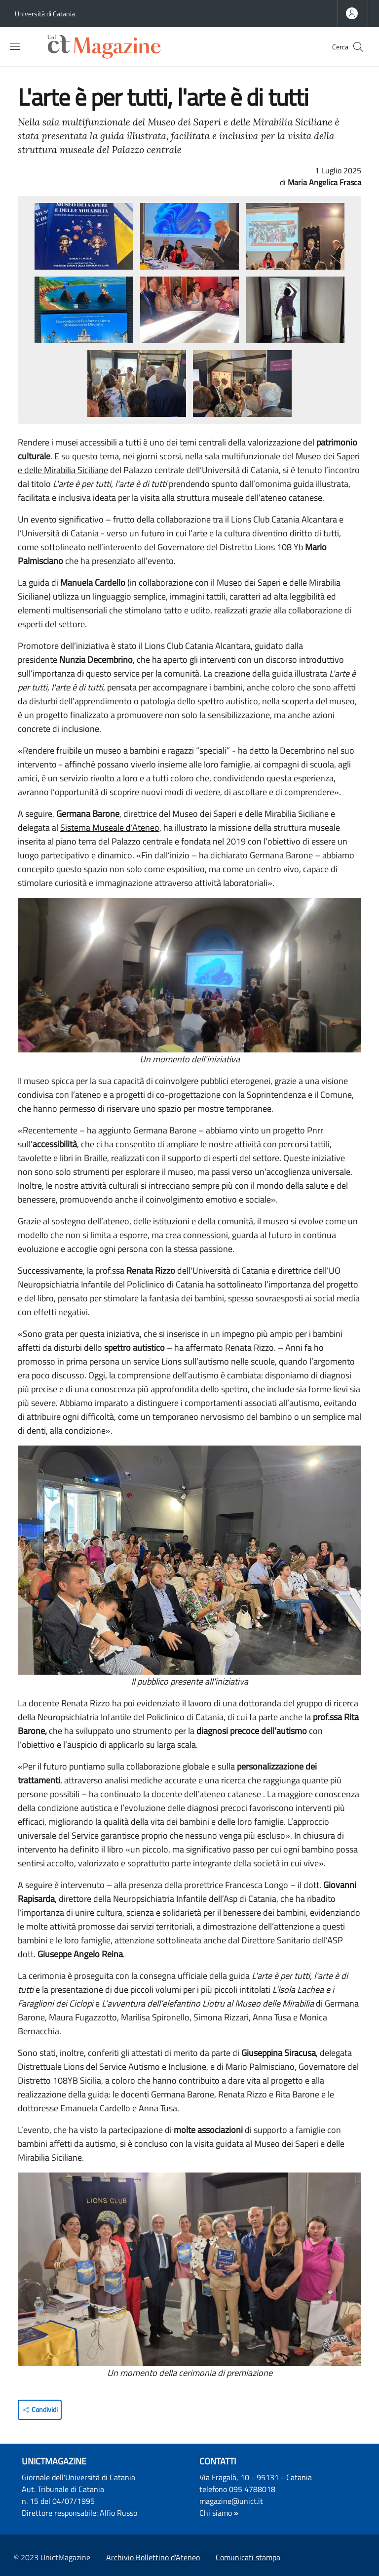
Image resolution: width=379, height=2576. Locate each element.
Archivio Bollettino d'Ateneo (153, 2557)
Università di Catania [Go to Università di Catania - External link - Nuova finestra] (45, 13)
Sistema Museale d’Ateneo (109, 827)
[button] (358, 47)
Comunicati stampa (248, 2557)
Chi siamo (215, 2513)
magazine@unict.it (231, 2501)
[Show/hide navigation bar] (15, 46)
